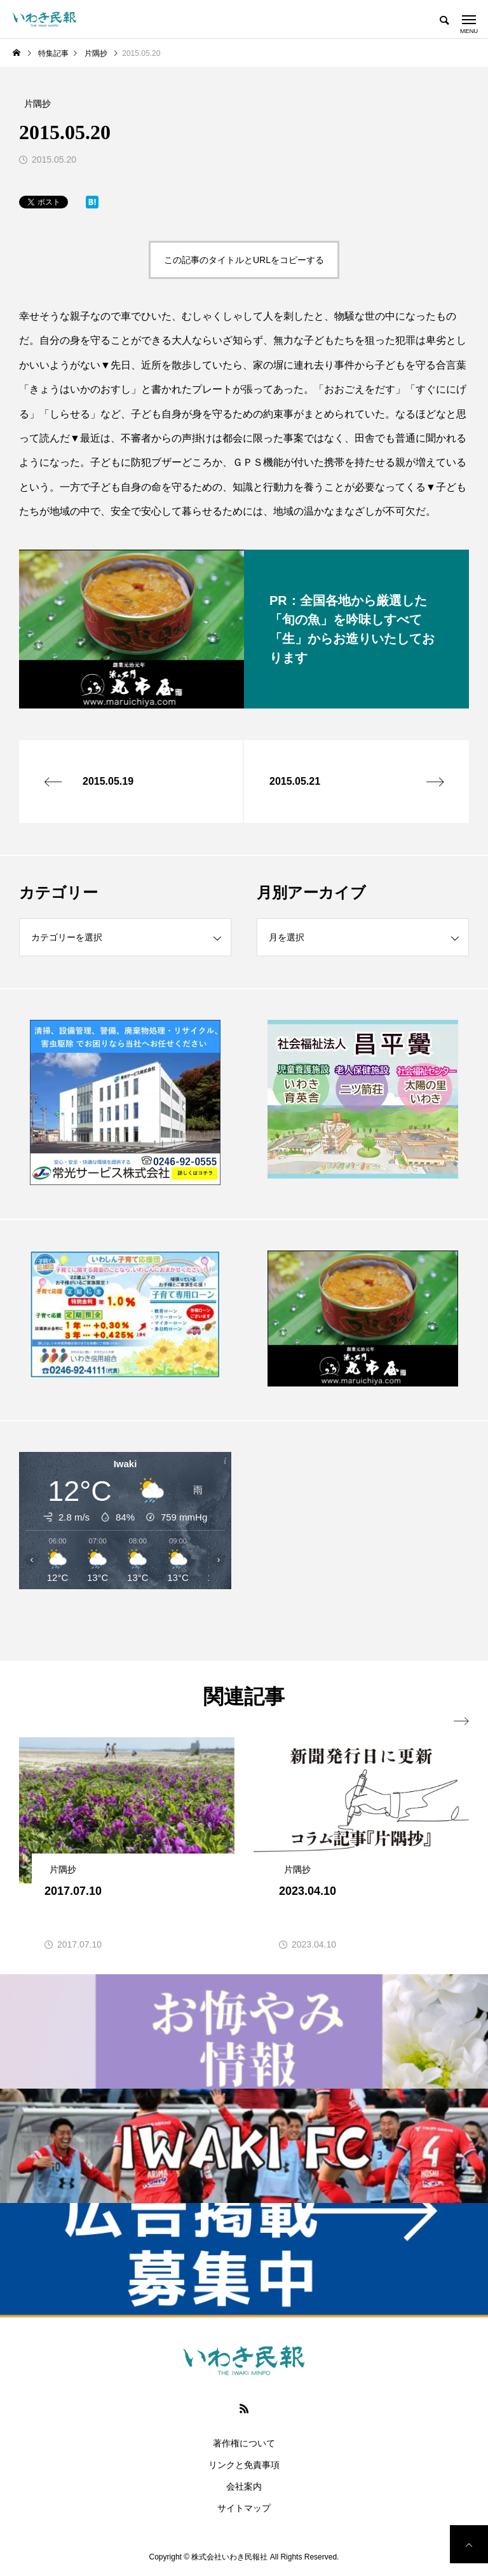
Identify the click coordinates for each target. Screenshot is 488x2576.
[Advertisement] (363, 1540)
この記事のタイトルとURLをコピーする (244, 260)
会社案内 (244, 2486)
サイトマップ (244, 2508)
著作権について (244, 2443)
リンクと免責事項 (244, 2464)
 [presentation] (461, 1721)
